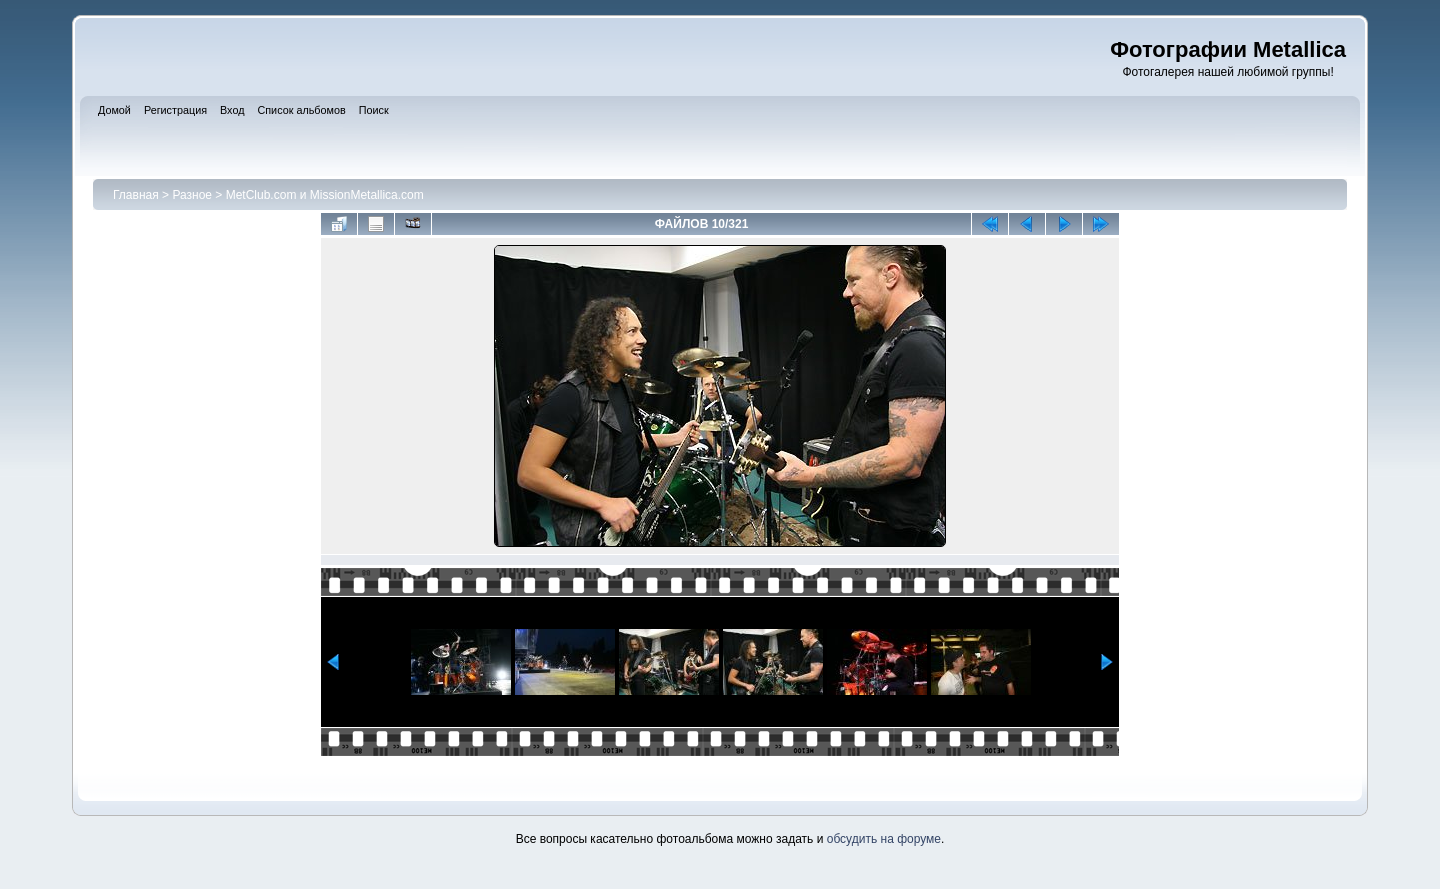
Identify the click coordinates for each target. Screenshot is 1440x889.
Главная (136, 195)
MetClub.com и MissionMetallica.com (325, 195)
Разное (192, 195)
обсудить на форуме (884, 839)
